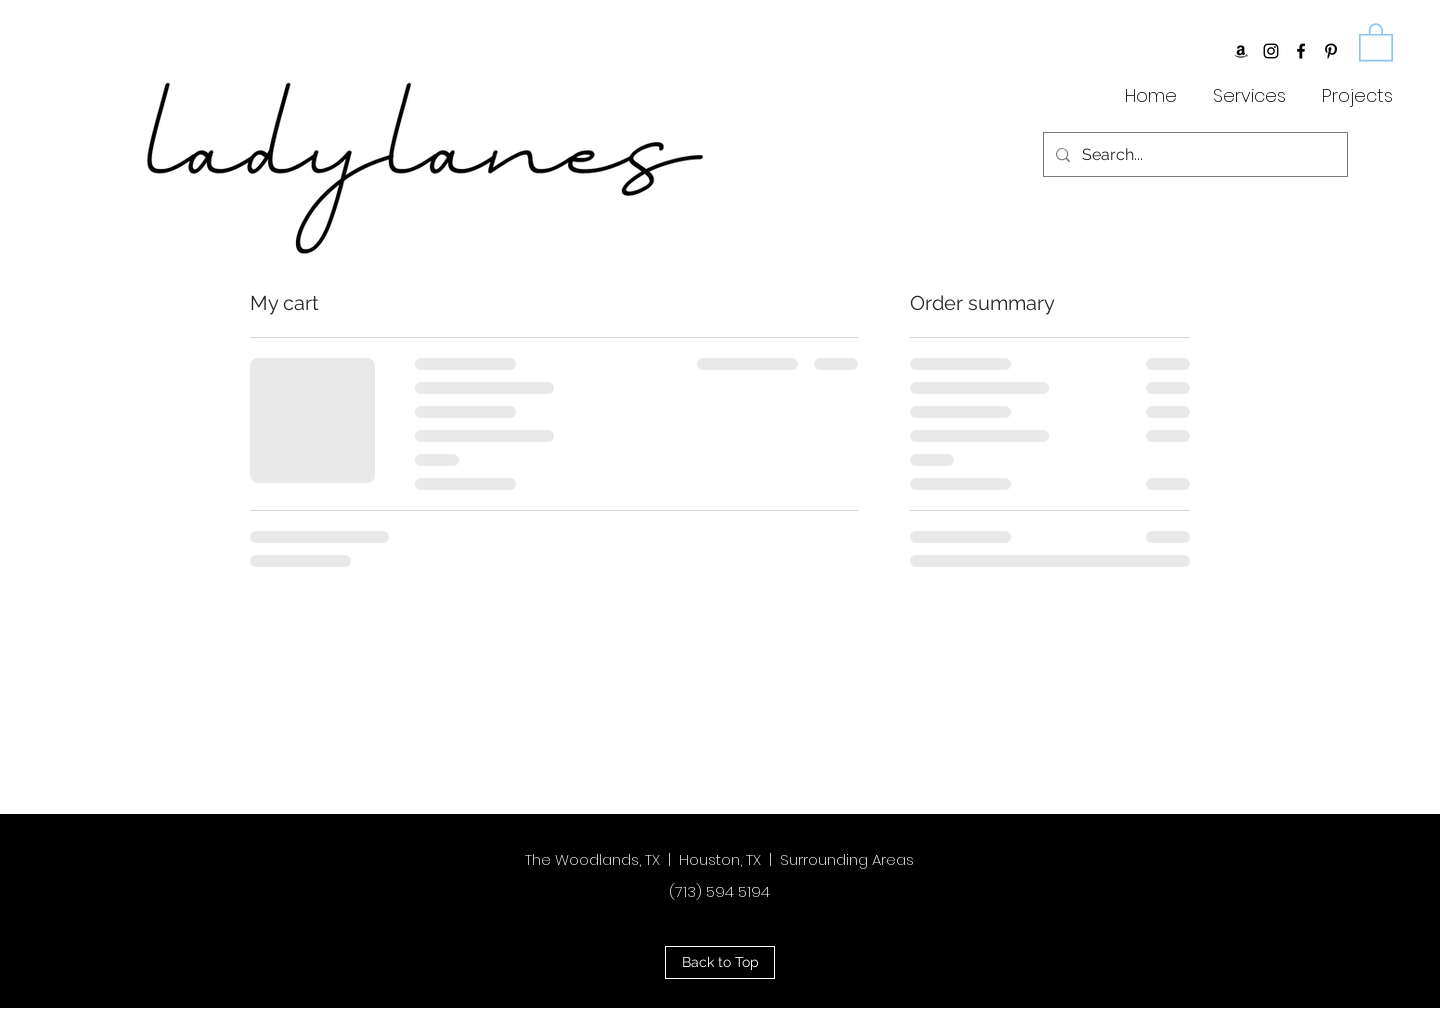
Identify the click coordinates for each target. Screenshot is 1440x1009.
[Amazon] (1241, 51)
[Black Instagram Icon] (1271, 51)
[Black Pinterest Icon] (1331, 51)
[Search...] (1193, 154)
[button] (1376, 41)
